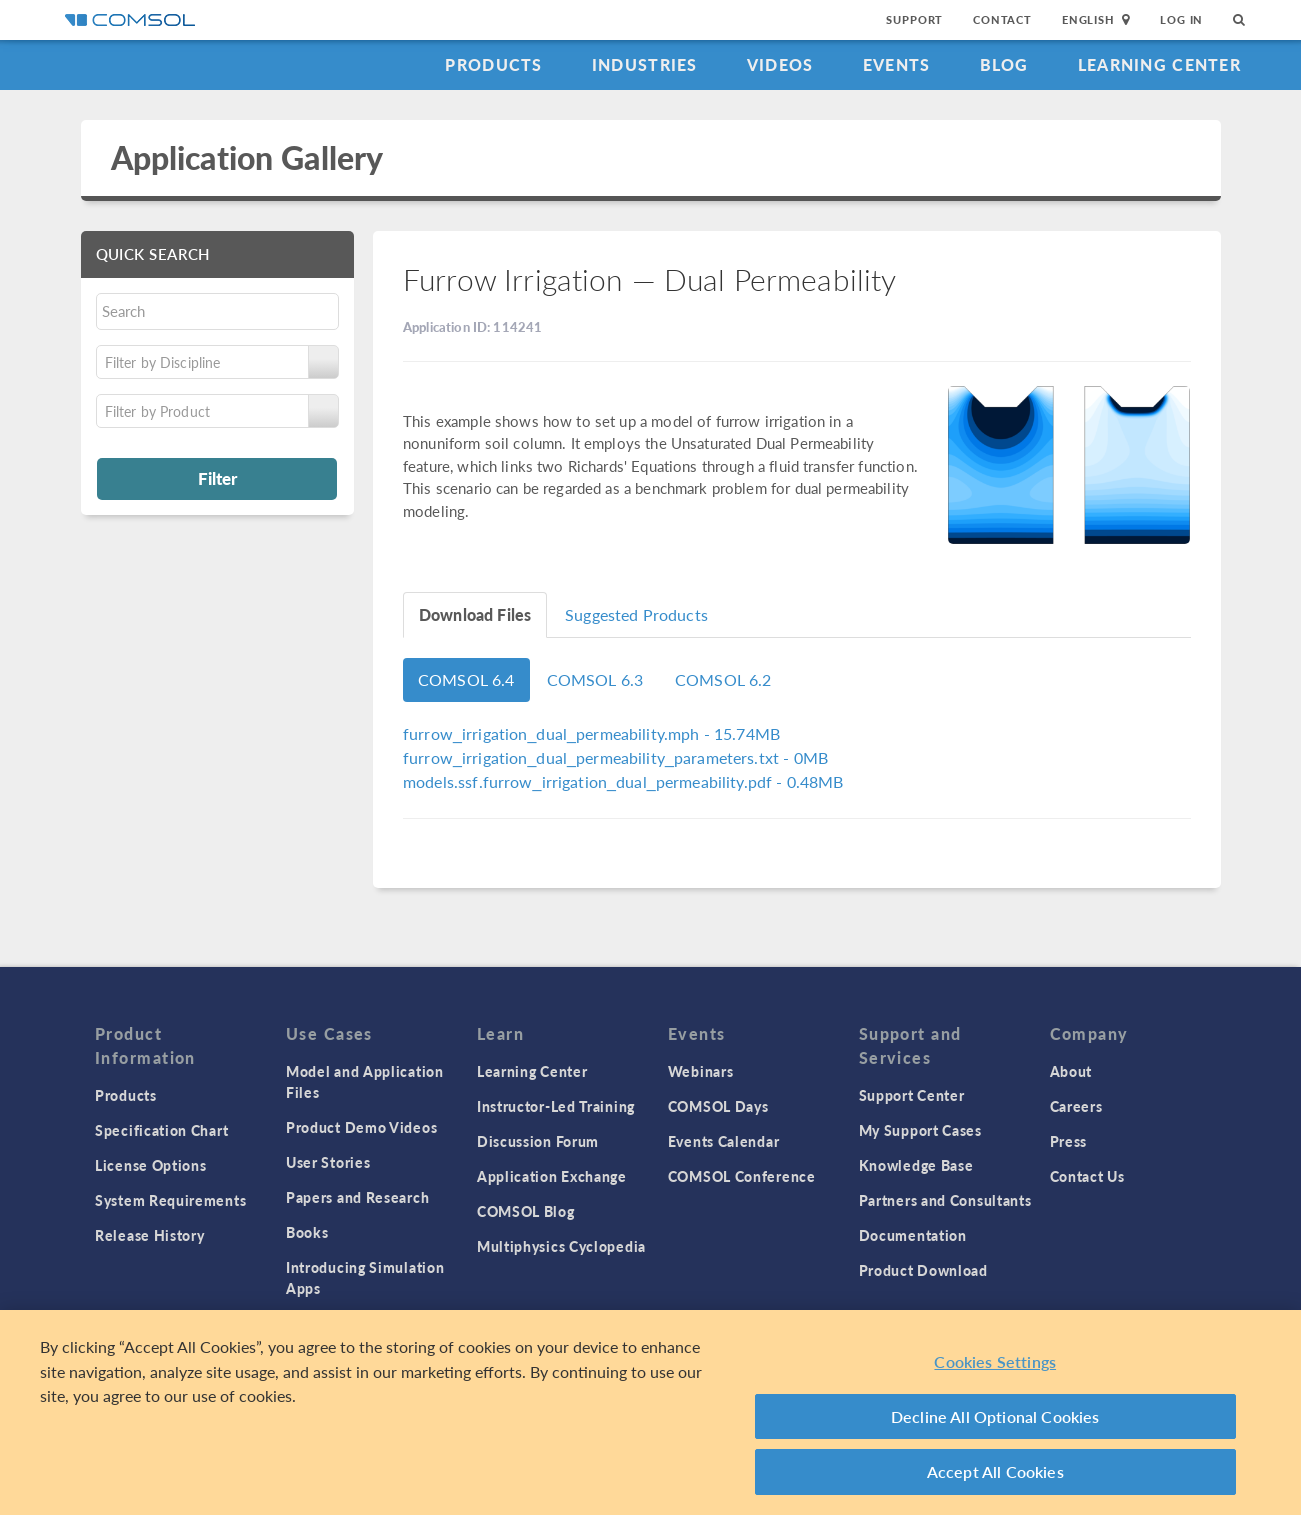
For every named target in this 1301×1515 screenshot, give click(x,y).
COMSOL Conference (742, 1176)
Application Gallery (247, 157)
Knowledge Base (916, 1165)
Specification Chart (161, 1130)
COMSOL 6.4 (466, 679)
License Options (151, 1165)
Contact (1002, 19)
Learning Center (1159, 64)
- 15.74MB (591, 733)
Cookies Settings (995, 1361)
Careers (1076, 1106)
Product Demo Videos (361, 1127)
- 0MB (615, 757)
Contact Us (1087, 1176)
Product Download (923, 1270)
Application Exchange (552, 1176)
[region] (650, 1412)
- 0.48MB (623, 781)
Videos (780, 64)
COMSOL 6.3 (595, 679)
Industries (645, 64)
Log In (1181, 19)
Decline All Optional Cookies (995, 1416)
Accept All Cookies (995, 1471)
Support (914, 19)
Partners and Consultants (945, 1200)
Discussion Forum (538, 1141)
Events (897, 64)
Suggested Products (636, 614)
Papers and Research (357, 1197)
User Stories (328, 1162)
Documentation (913, 1235)
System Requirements (170, 1200)
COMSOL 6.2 (723, 679)
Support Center (912, 1095)
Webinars (701, 1071)
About (1071, 1071)
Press (1069, 1141)
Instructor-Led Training (556, 1106)
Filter (217, 478)
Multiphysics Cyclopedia (561, 1246)
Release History (150, 1235)
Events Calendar (724, 1141)
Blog (1004, 64)
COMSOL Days (718, 1106)
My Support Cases (920, 1130)
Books (307, 1232)
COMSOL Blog (526, 1211)
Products (493, 64)
